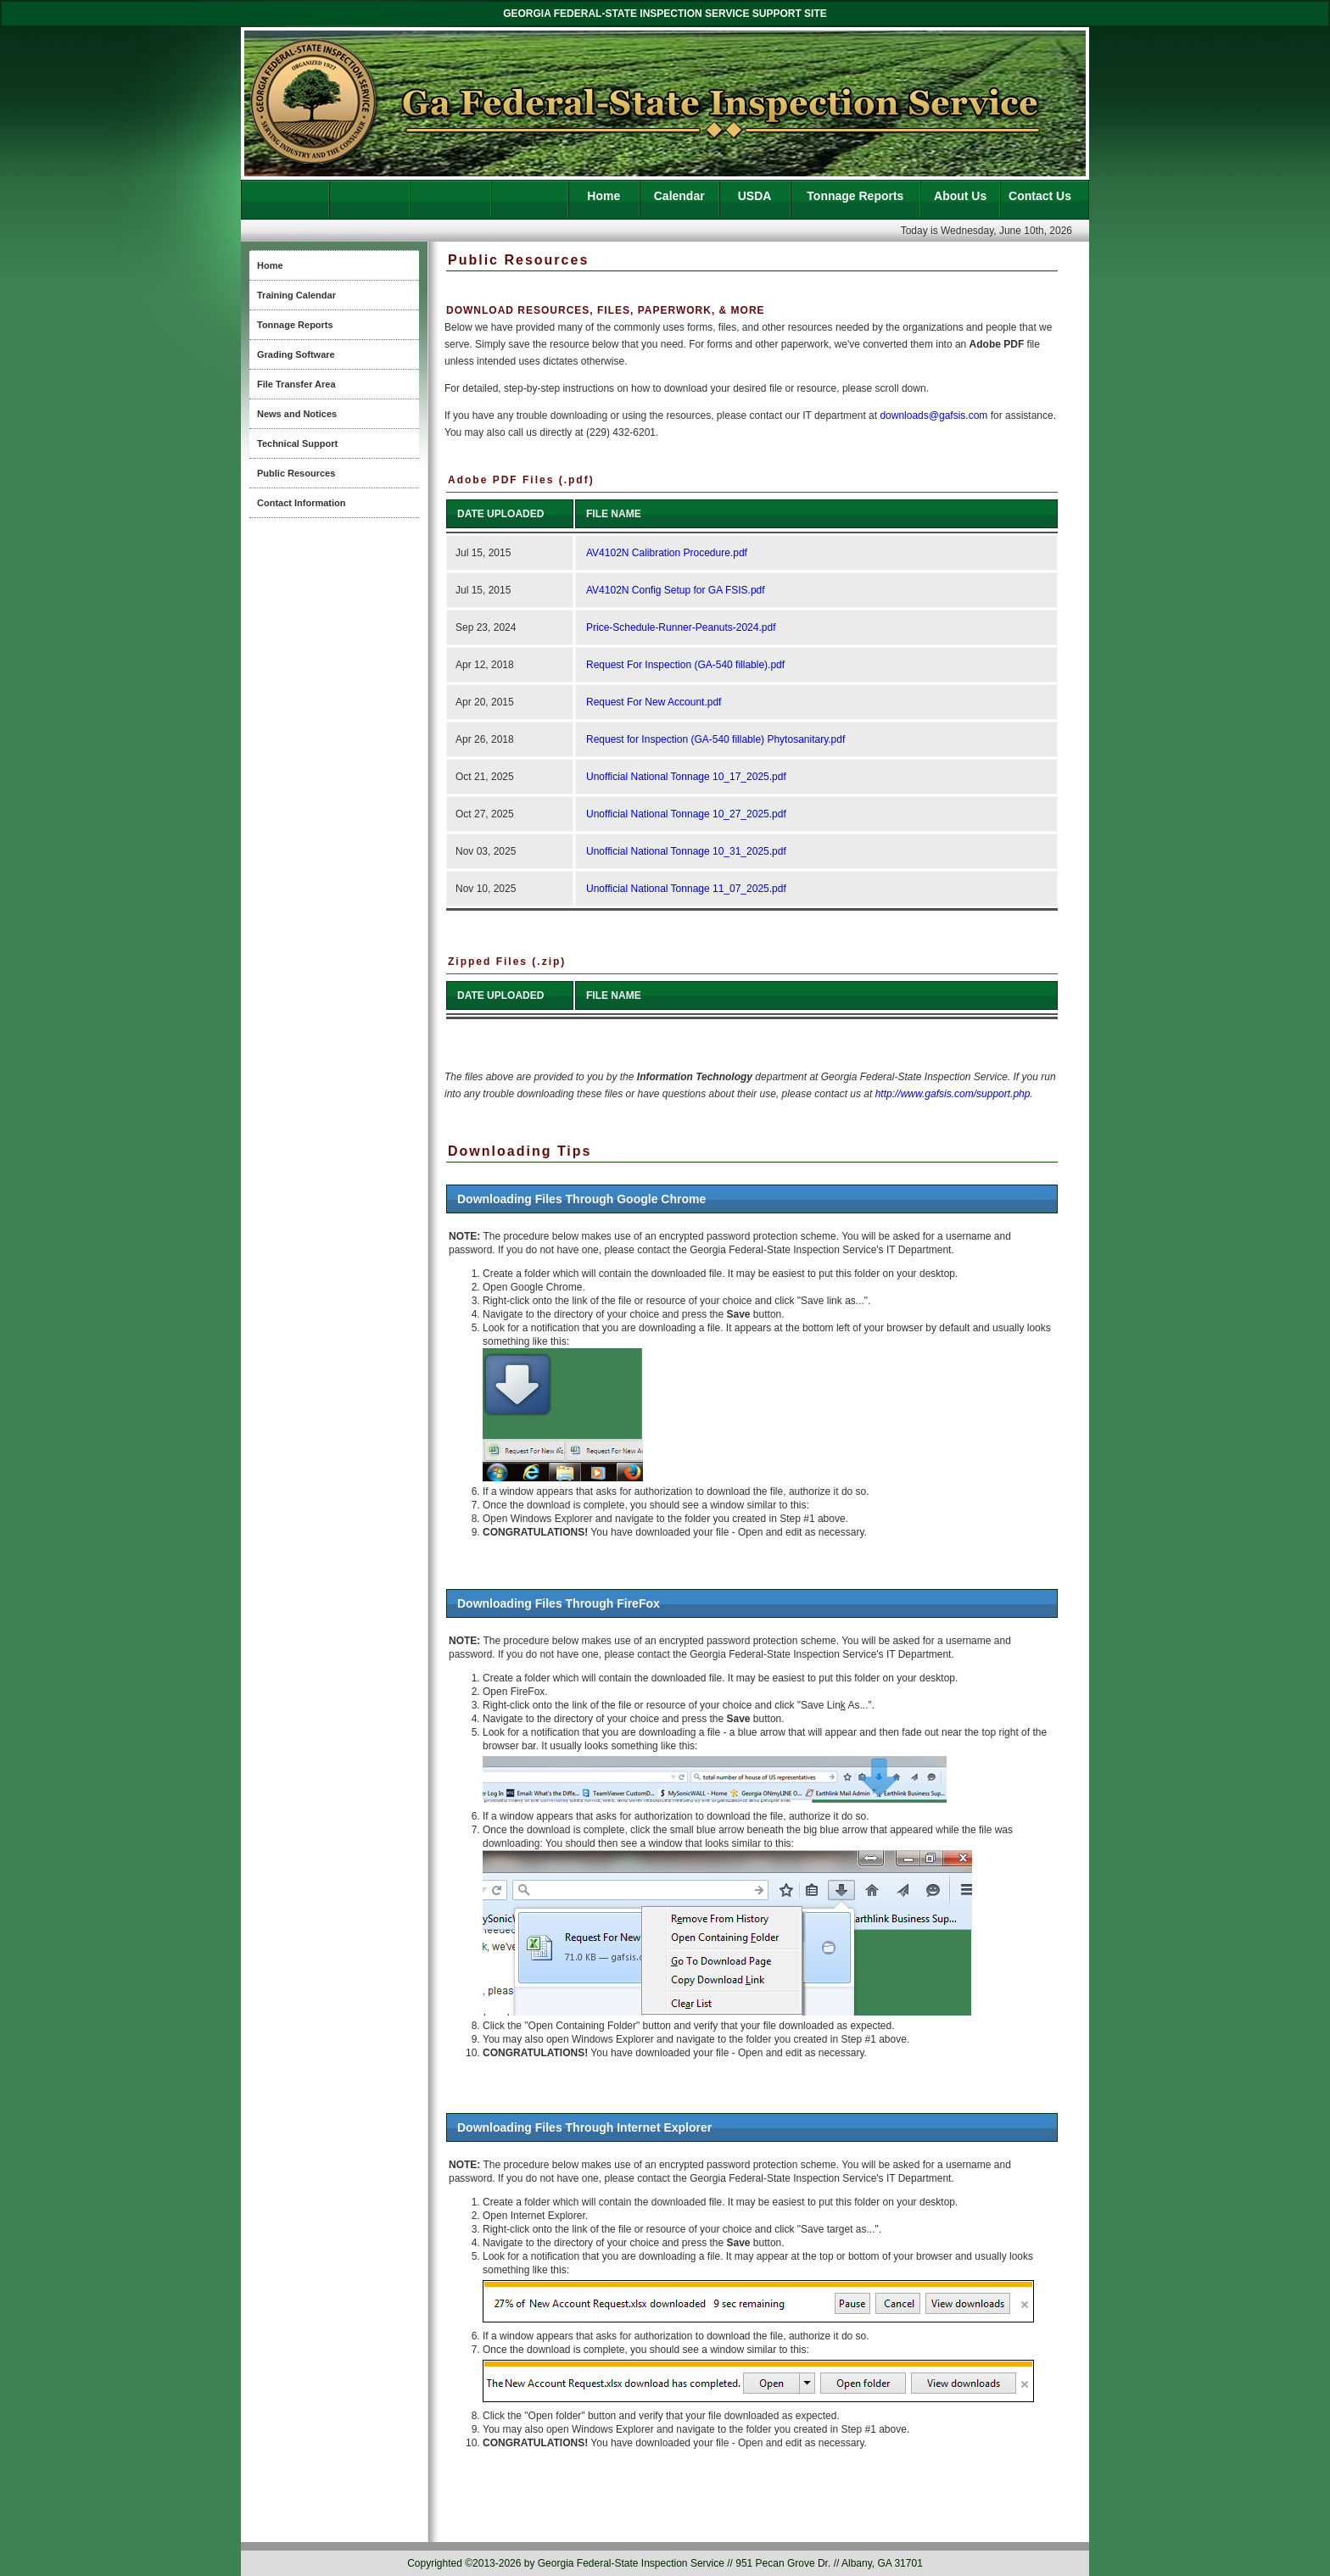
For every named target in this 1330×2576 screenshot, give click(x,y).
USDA (755, 196)
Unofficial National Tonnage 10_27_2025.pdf (686, 814)
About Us (960, 196)
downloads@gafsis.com (933, 415)
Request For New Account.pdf (653, 702)
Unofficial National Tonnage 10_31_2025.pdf (686, 851)
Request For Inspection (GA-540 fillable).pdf (685, 665)
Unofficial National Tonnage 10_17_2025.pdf (686, 777)
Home (603, 196)
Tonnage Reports (855, 196)
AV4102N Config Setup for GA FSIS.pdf (675, 590)
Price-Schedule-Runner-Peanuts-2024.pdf (680, 627)
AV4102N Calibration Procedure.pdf (666, 553)
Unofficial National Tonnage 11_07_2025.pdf (686, 889)
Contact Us (1040, 196)
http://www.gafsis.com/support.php (953, 1094)
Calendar (679, 196)
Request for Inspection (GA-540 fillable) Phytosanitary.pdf (715, 739)
